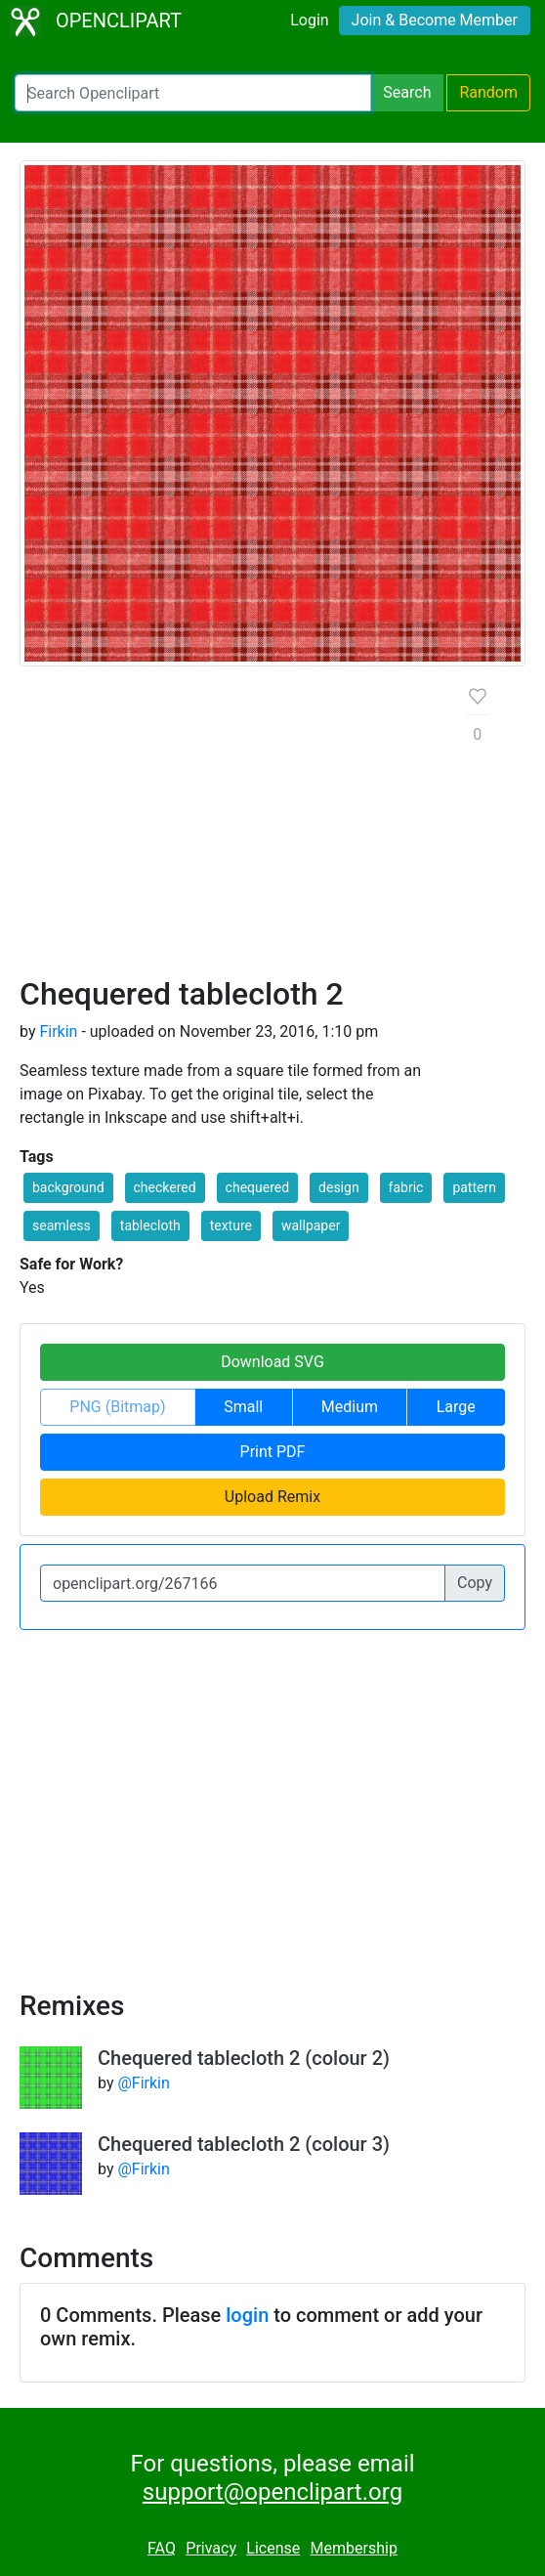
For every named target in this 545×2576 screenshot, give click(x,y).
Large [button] (456, 1406)
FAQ (161, 2548)
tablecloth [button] (150, 1225)
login (247, 2315)
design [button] (338, 1187)
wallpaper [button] (310, 1225)
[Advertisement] (228, 829)
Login (309, 20)
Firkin (58, 1031)
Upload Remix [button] (272, 1496)
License (273, 2548)
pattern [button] (474, 1187)
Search (407, 92)
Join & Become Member (435, 20)
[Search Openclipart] (193, 92)
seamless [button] (61, 1225)
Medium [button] (349, 1406)
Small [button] (243, 1406)
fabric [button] (406, 1187)
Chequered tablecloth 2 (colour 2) (244, 2058)
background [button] (68, 1187)
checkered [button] (165, 1187)
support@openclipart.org (272, 2492)
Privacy (211, 2548)
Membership (354, 2548)
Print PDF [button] (273, 1451)
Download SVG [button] (272, 1361)
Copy (474, 1582)
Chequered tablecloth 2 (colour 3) (244, 2144)
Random (488, 92)
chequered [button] (258, 1187)
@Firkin (143, 2083)
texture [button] (231, 1225)
